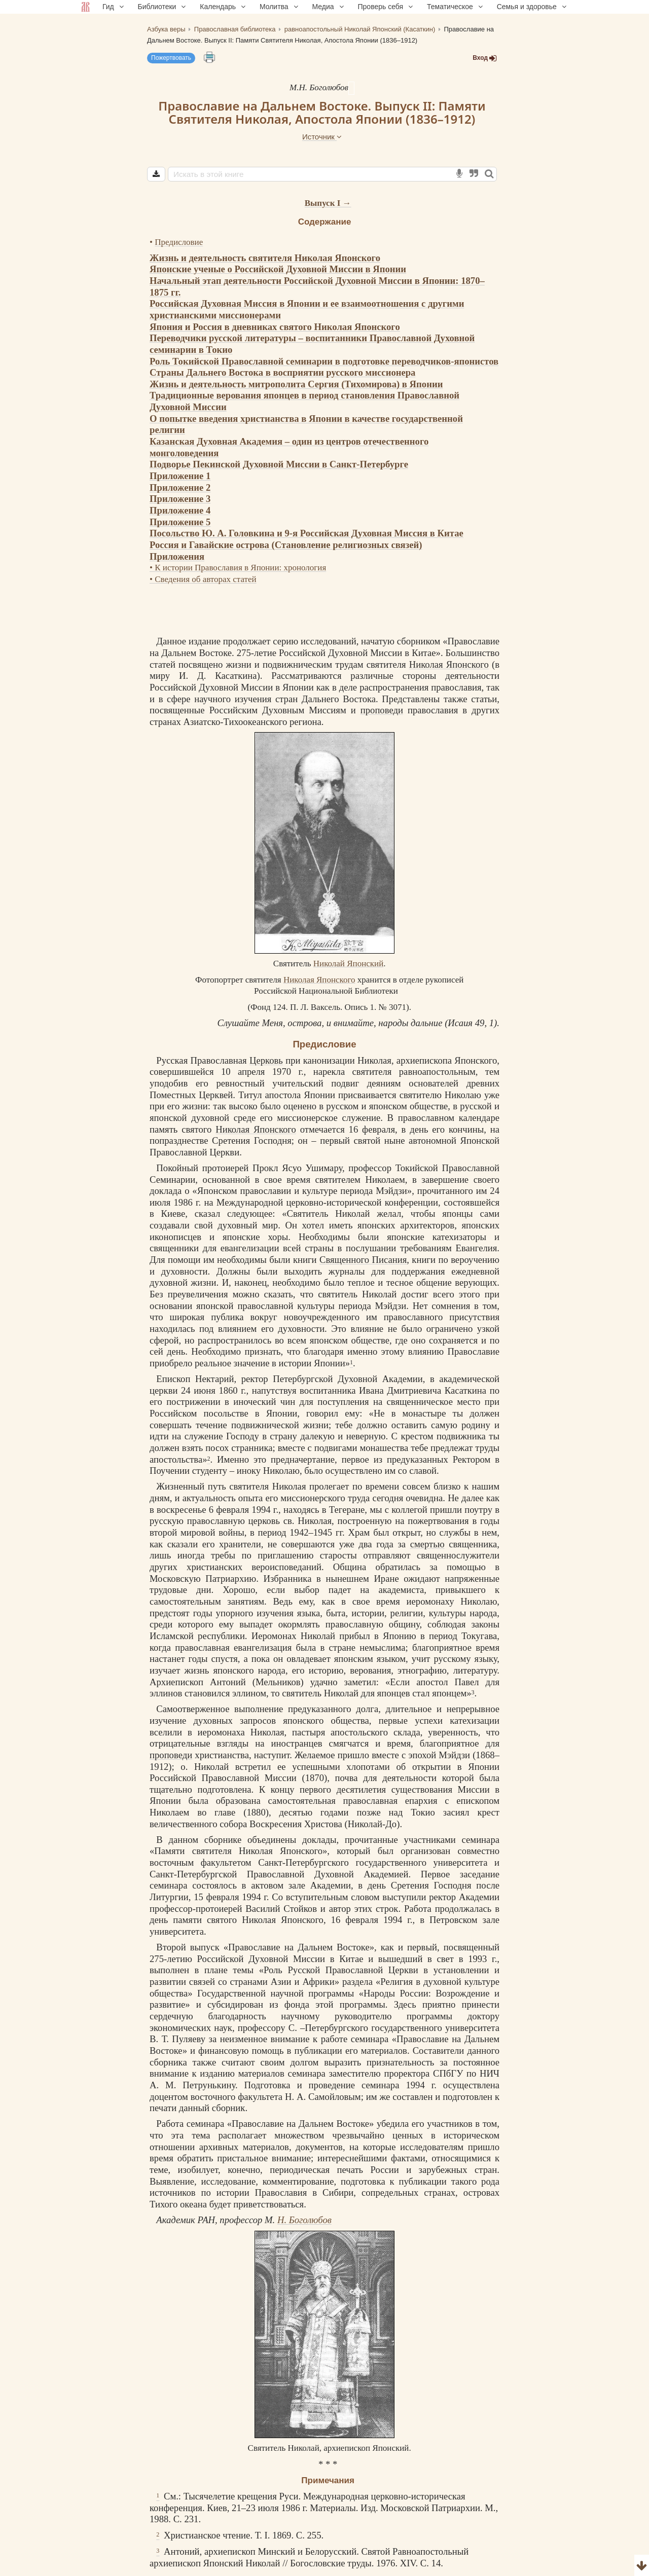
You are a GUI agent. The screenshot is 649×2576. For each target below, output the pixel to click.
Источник (322, 136)
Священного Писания (363, 1259)
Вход (485, 58)
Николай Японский (348, 963)
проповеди (381, 710)
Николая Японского (449, 664)
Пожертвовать (171, 57)
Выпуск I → (328, 203)
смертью (427, 1544)
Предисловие (179, 242)
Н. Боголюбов (304, 2220)
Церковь (266, 1060)
